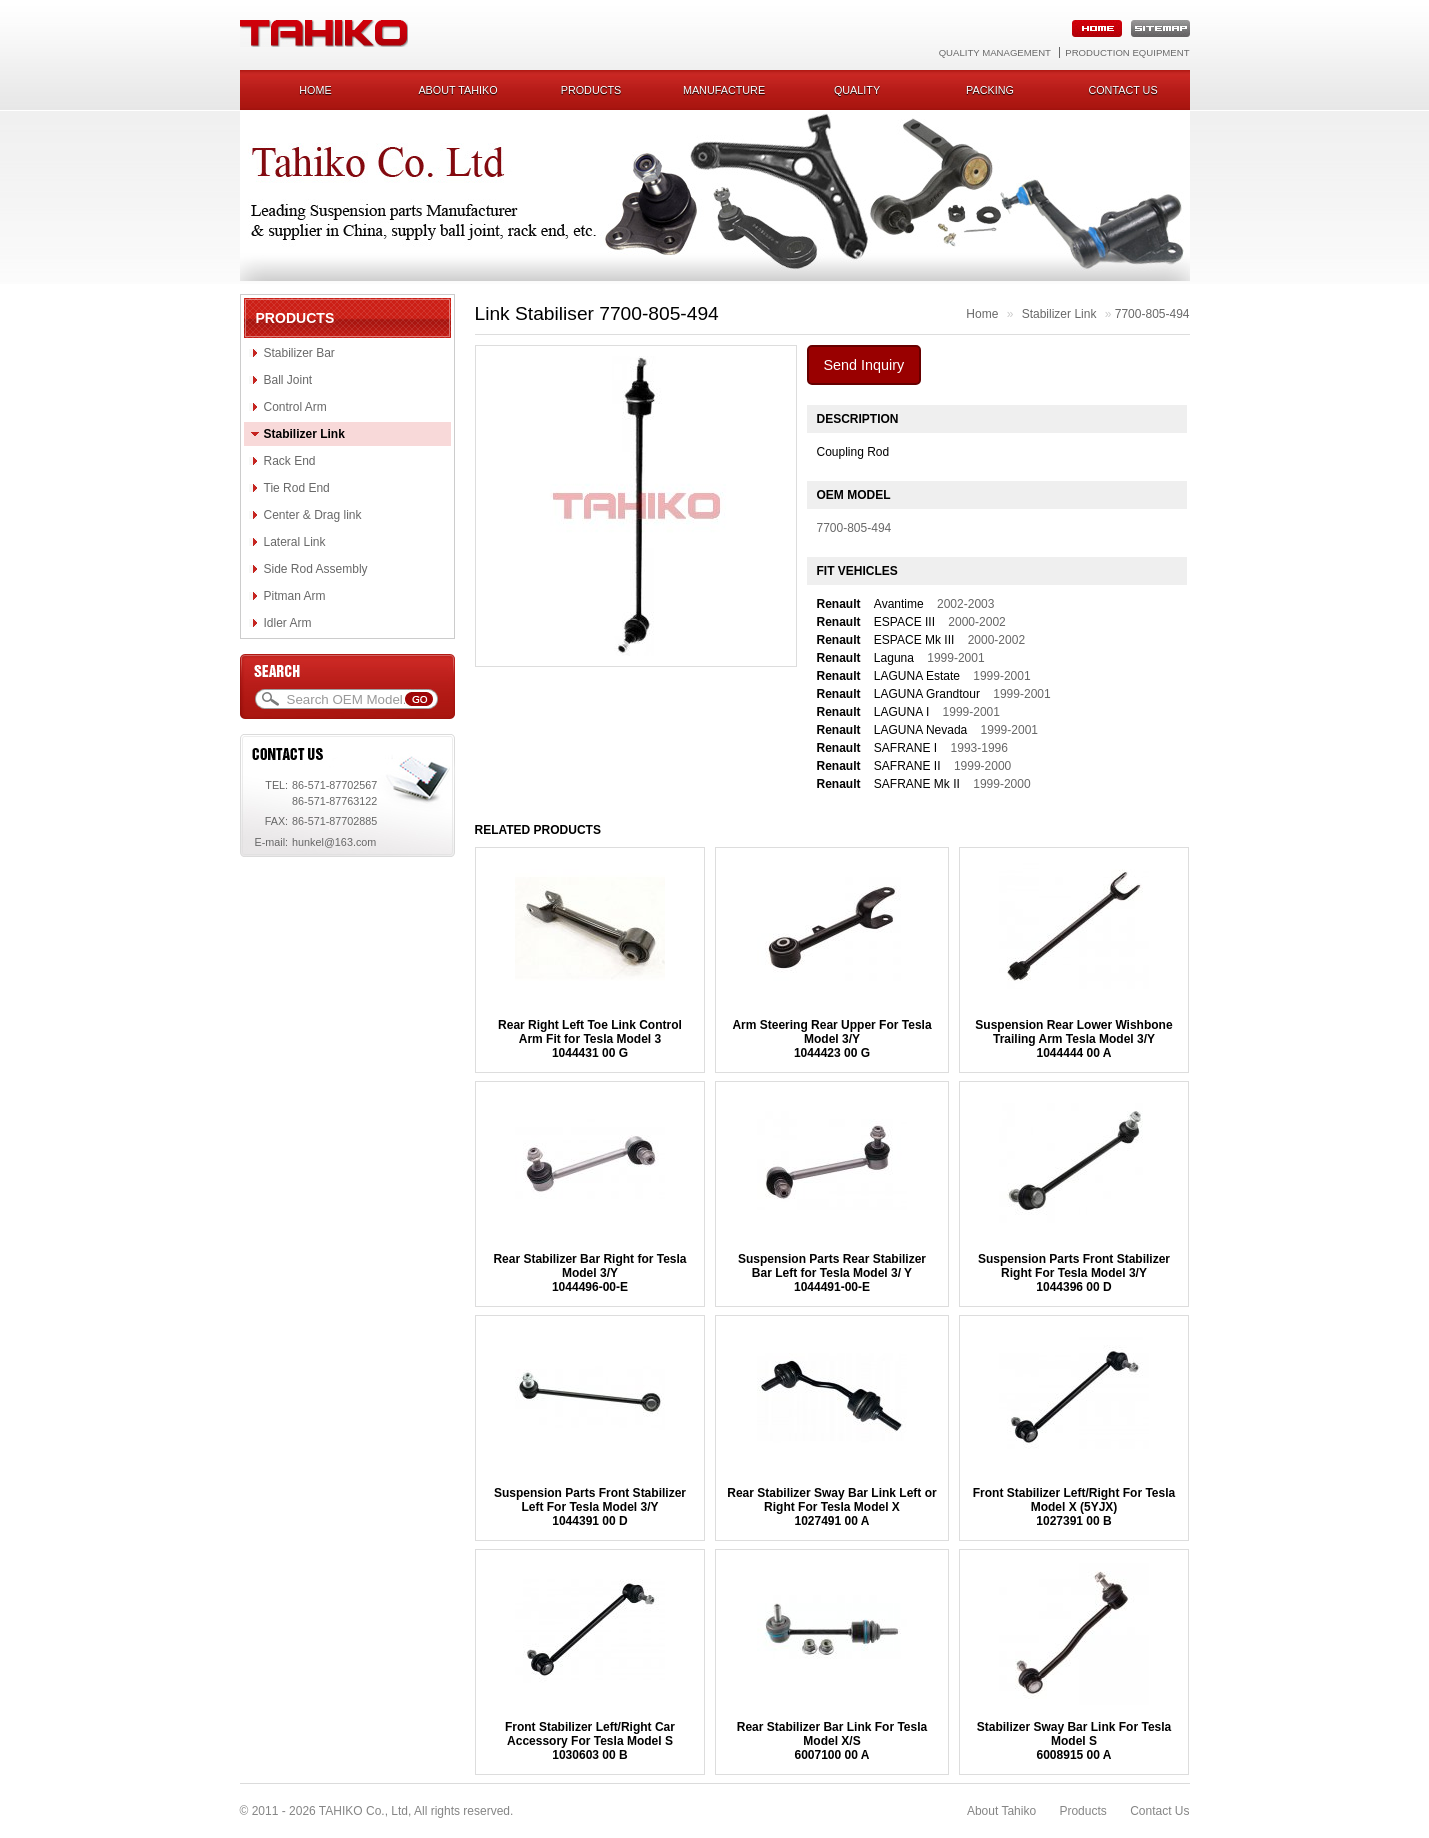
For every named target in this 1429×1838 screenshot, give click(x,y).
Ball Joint (288, 380)
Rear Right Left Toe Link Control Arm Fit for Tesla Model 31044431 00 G (590, 1039)
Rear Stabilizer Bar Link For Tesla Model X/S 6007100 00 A (832, 1741)
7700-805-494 (1152, 314)
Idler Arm (288, 623)
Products (591, 90)
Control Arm (295, 407)
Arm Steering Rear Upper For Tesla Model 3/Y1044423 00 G (831, 1039)
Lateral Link (295, 542)
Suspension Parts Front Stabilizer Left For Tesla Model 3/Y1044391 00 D (590, 1507)
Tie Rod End (297, 488)
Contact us (1122, 90)
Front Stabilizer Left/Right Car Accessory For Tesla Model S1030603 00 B (590, 1741)
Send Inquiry (864, 365)
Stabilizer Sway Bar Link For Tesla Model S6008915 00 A (1074, 1741)
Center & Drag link (313, 515)
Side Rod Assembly (316, 569)
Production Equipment (1127, 52)
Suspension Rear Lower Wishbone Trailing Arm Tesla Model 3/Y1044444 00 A (1073, 1039)
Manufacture (724, 90)
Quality (857, 90)
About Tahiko (457, 90)
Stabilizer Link (304, 434)
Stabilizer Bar (299, 353)
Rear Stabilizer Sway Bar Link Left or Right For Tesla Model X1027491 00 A (831, 1507)
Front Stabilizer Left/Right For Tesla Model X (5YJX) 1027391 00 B (1074, 1507)
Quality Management (995, 52)
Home (315, 90)
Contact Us (1159, 1811)
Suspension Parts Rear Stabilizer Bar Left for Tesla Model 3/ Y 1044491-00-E (832, 1273)
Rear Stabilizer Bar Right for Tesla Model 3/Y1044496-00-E (589, 1273)
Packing (990, 90)
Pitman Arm (295, 596)
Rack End (290, 461)
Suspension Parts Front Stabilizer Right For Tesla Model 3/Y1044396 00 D (1074, 1273)
